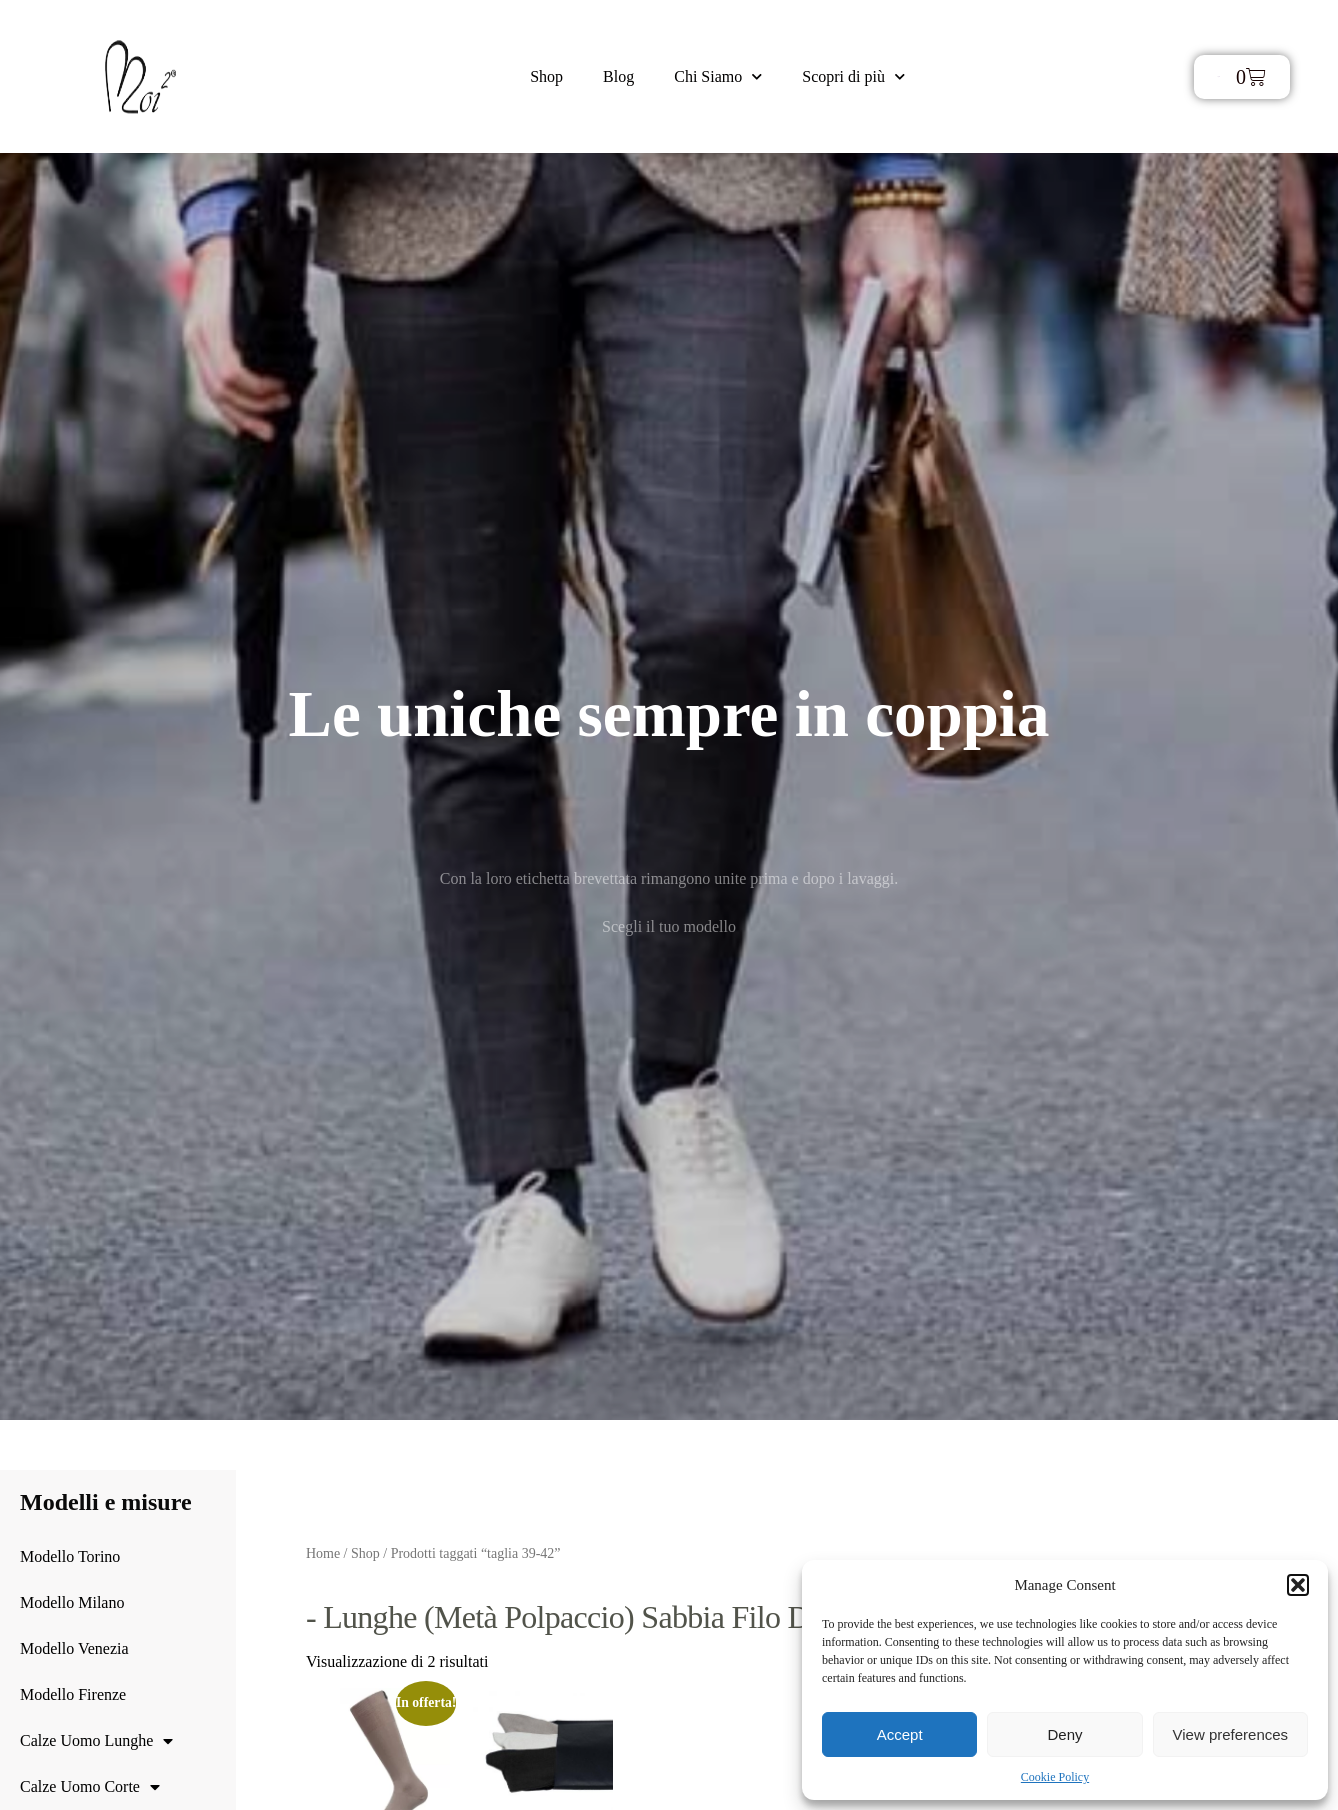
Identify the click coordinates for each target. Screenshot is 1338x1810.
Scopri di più (853, 76)
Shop (546, 76)
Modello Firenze (73, 1694)
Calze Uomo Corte (90, 1787)
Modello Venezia (74, 1648)
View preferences (1231, 1734)
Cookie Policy (1055, 1777)
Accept (900, 1734)
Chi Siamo (718, 76)
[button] (1298, 1585)
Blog (618, 76)
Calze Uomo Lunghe (96, 1741)
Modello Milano (72, 1602)
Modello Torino (70, 1556)
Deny (1064, 1734)
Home (323, 1553)
